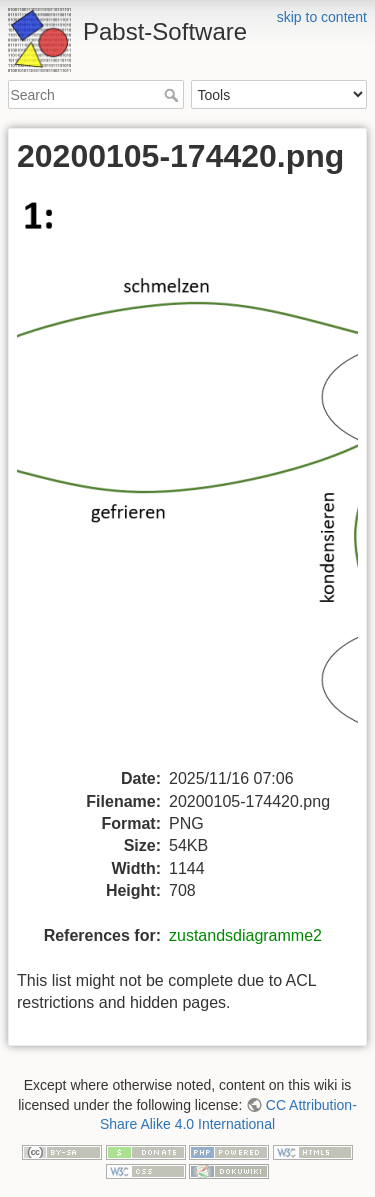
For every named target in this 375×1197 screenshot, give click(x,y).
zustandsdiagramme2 (245, 935)
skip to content (322, 17)
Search (173, 95)
